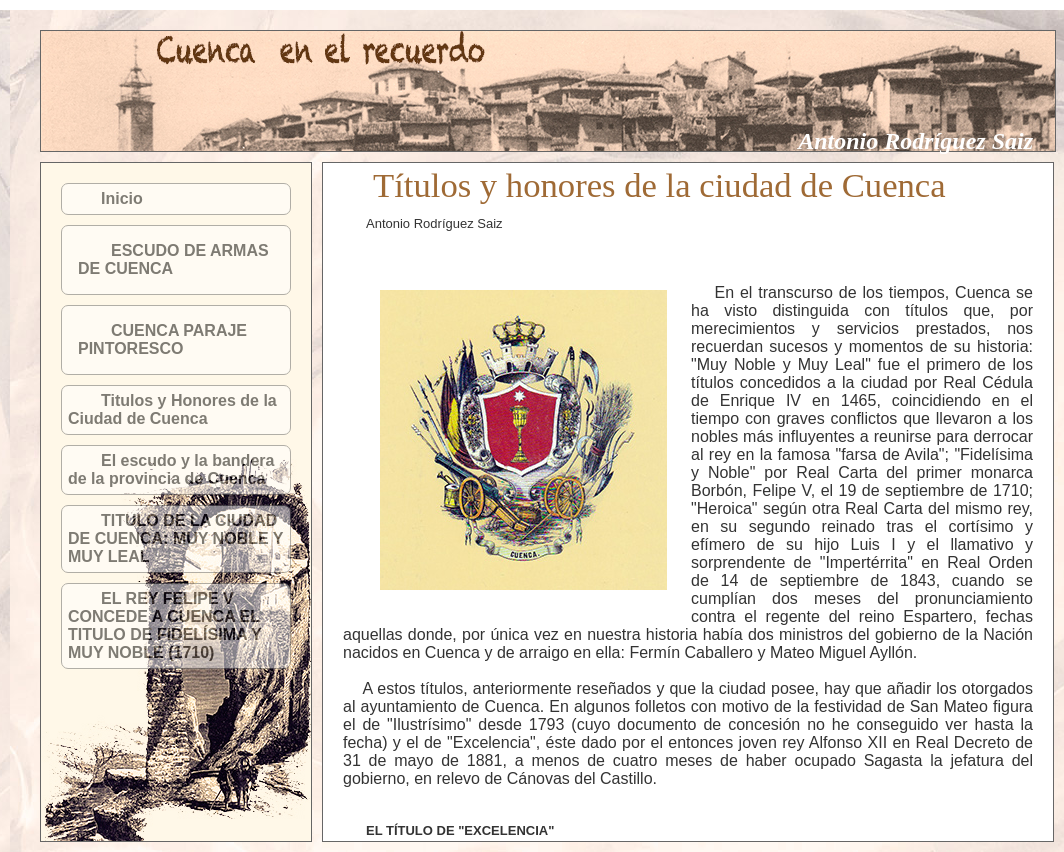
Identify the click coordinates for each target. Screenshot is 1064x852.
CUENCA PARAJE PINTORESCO (162, 339)
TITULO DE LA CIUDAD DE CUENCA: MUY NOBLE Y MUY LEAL (175, 538)
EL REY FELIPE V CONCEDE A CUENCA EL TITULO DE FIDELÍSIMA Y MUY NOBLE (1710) (165, 625)
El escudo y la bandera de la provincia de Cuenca (171, 469)
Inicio (122, 198)
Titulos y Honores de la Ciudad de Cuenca (172, 409)
